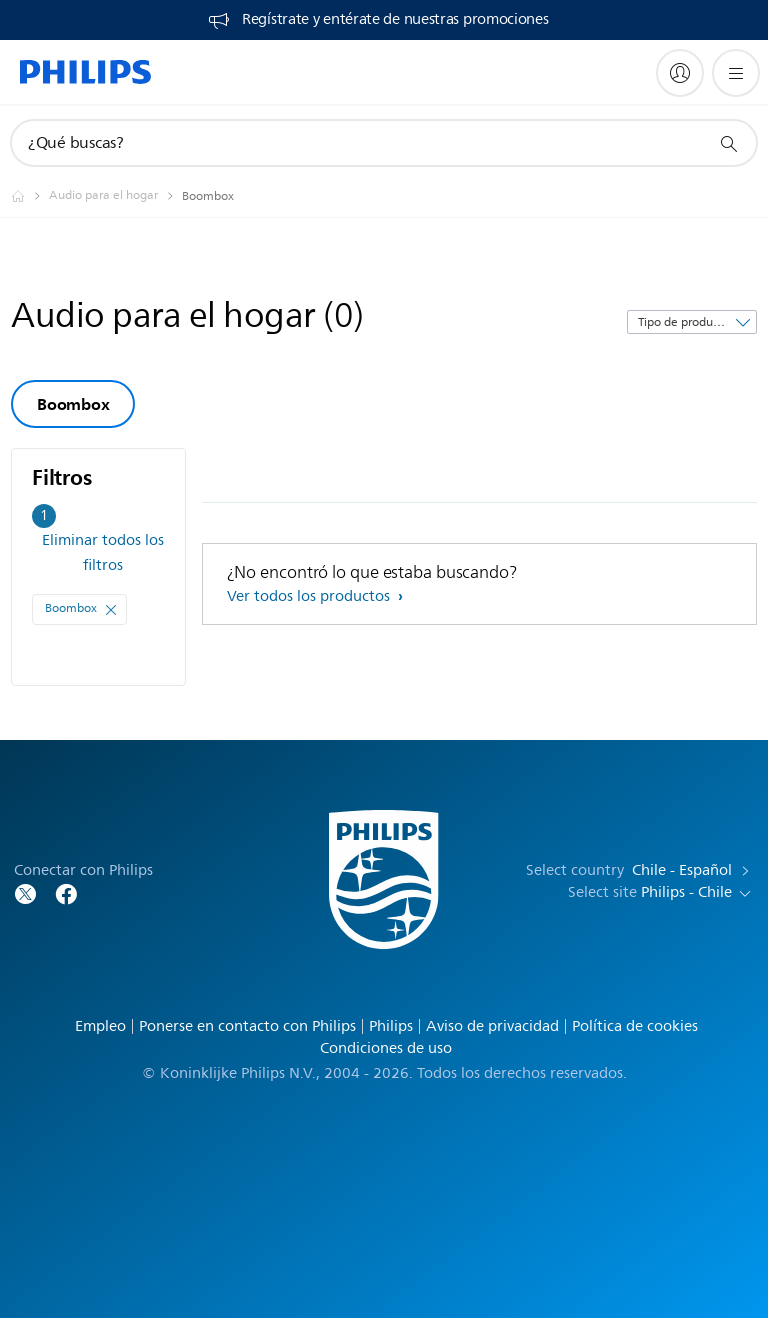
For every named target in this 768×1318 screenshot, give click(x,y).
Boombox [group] (73, 404)
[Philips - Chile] (30, 196)
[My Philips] (680, 73)
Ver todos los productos (310, 596)
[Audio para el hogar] (115, 196)
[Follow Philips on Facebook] (66, 892)
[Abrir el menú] (736, 73)
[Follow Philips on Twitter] (26, 892)
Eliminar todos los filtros (103, 553)
